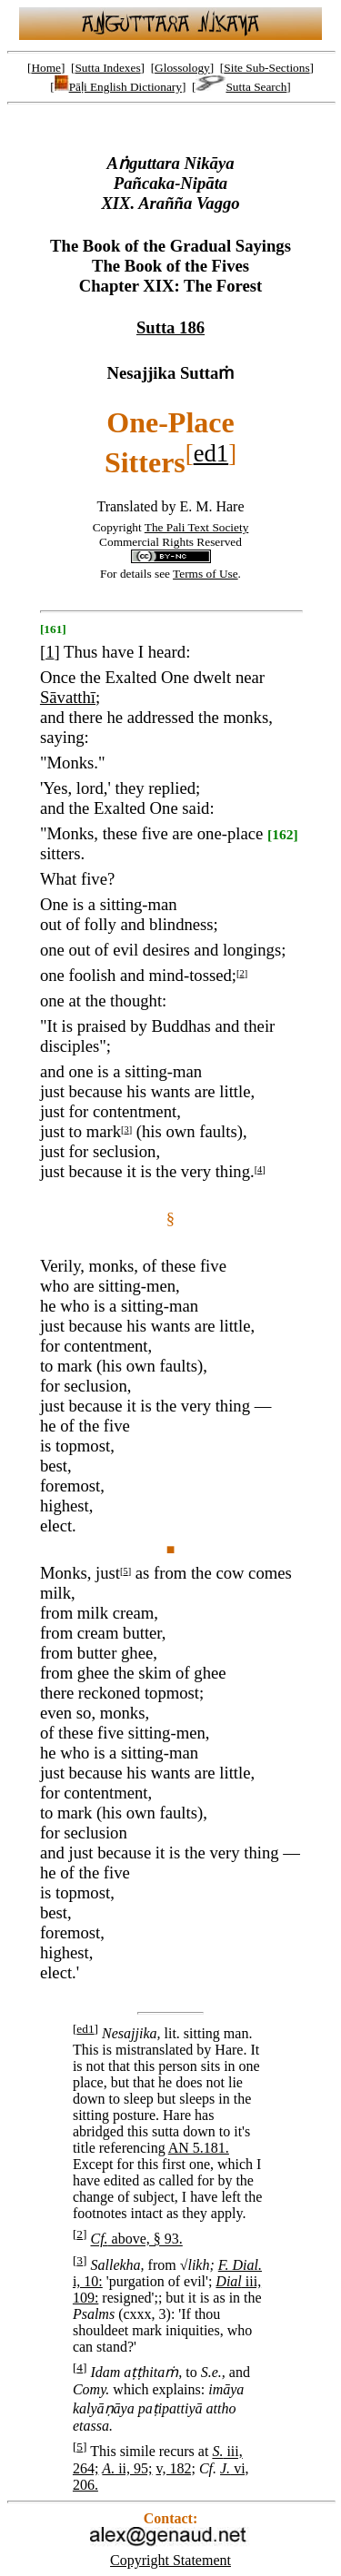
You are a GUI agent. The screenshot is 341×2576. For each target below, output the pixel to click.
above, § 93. (136, 2239)
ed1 (211, 453)
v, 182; (175, 2468)
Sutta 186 (170, 327)
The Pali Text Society (197, 527)
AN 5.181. (198, 2147)
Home (46, 67)
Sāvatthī (67, 697)
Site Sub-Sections (266, 67)
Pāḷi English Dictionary (118, 87)
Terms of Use (205, 573)
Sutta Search (241, 87)
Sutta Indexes (107, 67)
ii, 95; (127, 2468)
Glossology (182, 67)
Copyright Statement (170, 2560)
